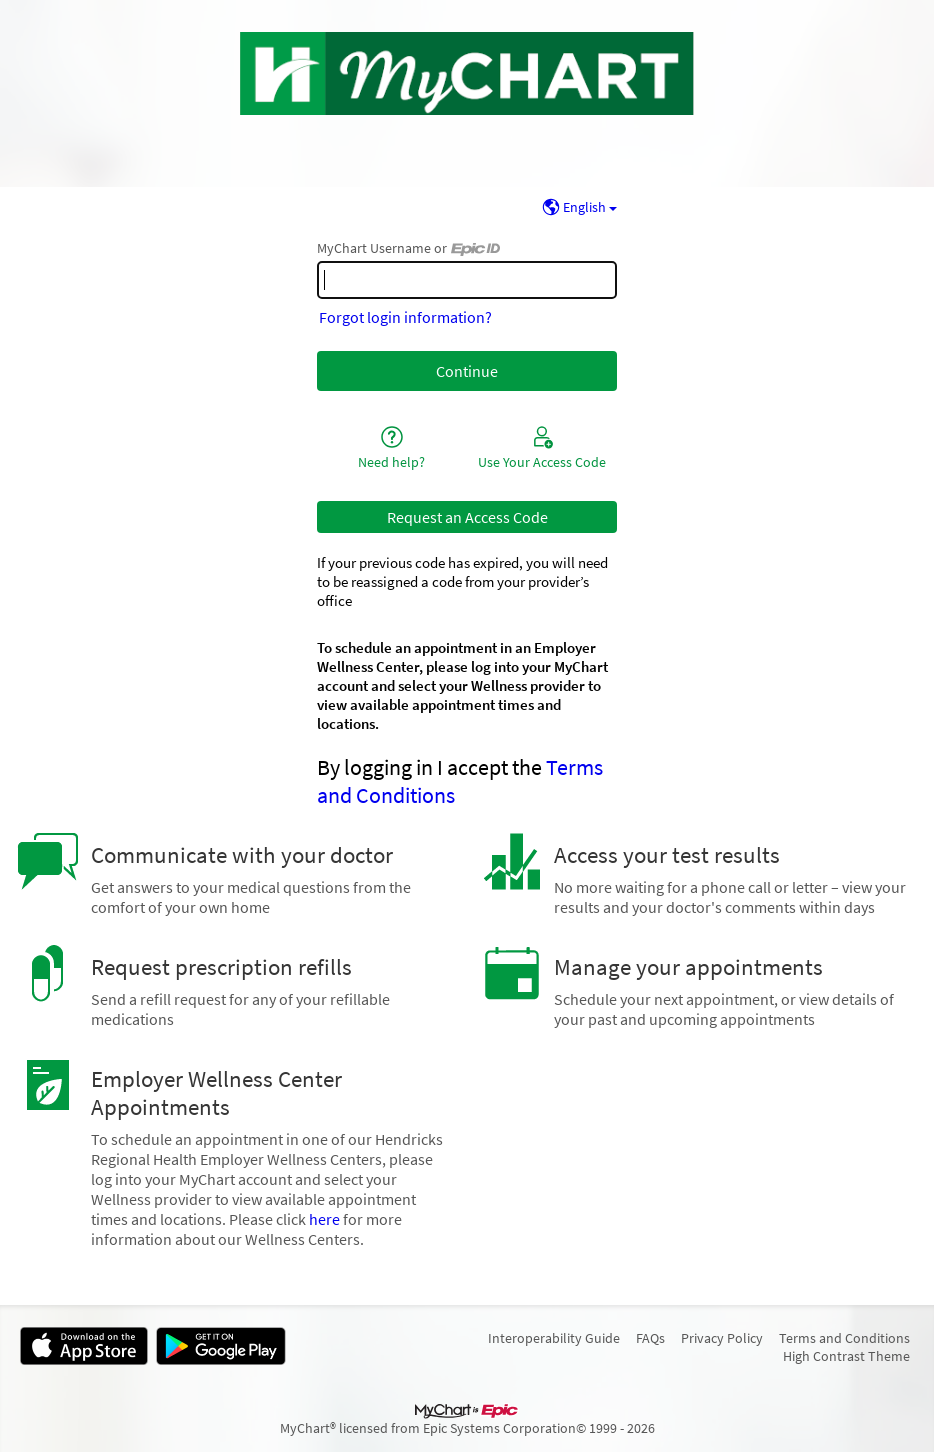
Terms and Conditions (844, 1338)
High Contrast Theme (846, 1356)
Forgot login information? (405, 317)
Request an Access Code (467, 517)
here (324, 1219)
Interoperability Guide (554, 1338)
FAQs (650, 1338)
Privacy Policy (722, 1338)
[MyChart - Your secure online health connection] (467, 73)
